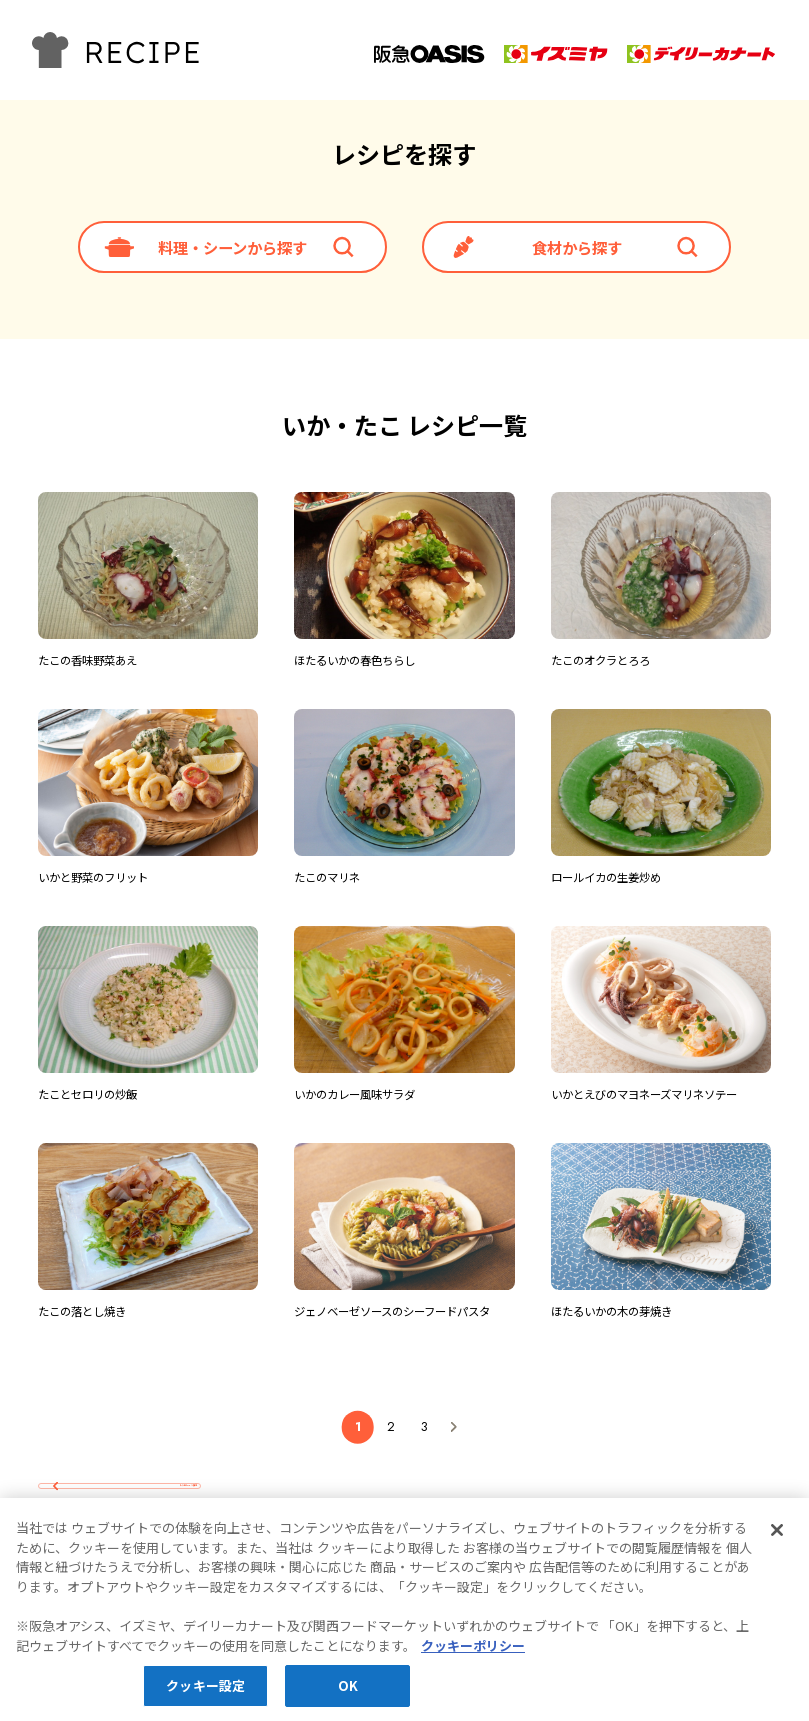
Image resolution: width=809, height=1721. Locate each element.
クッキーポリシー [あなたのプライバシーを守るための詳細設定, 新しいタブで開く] (473, 1652)
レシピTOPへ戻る (141, 1486)
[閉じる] (777, 1538)
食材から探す (577, 248)
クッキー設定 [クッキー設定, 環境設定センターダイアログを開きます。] (205, 1693)
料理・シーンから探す (232, 248)
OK (348, 1693)
